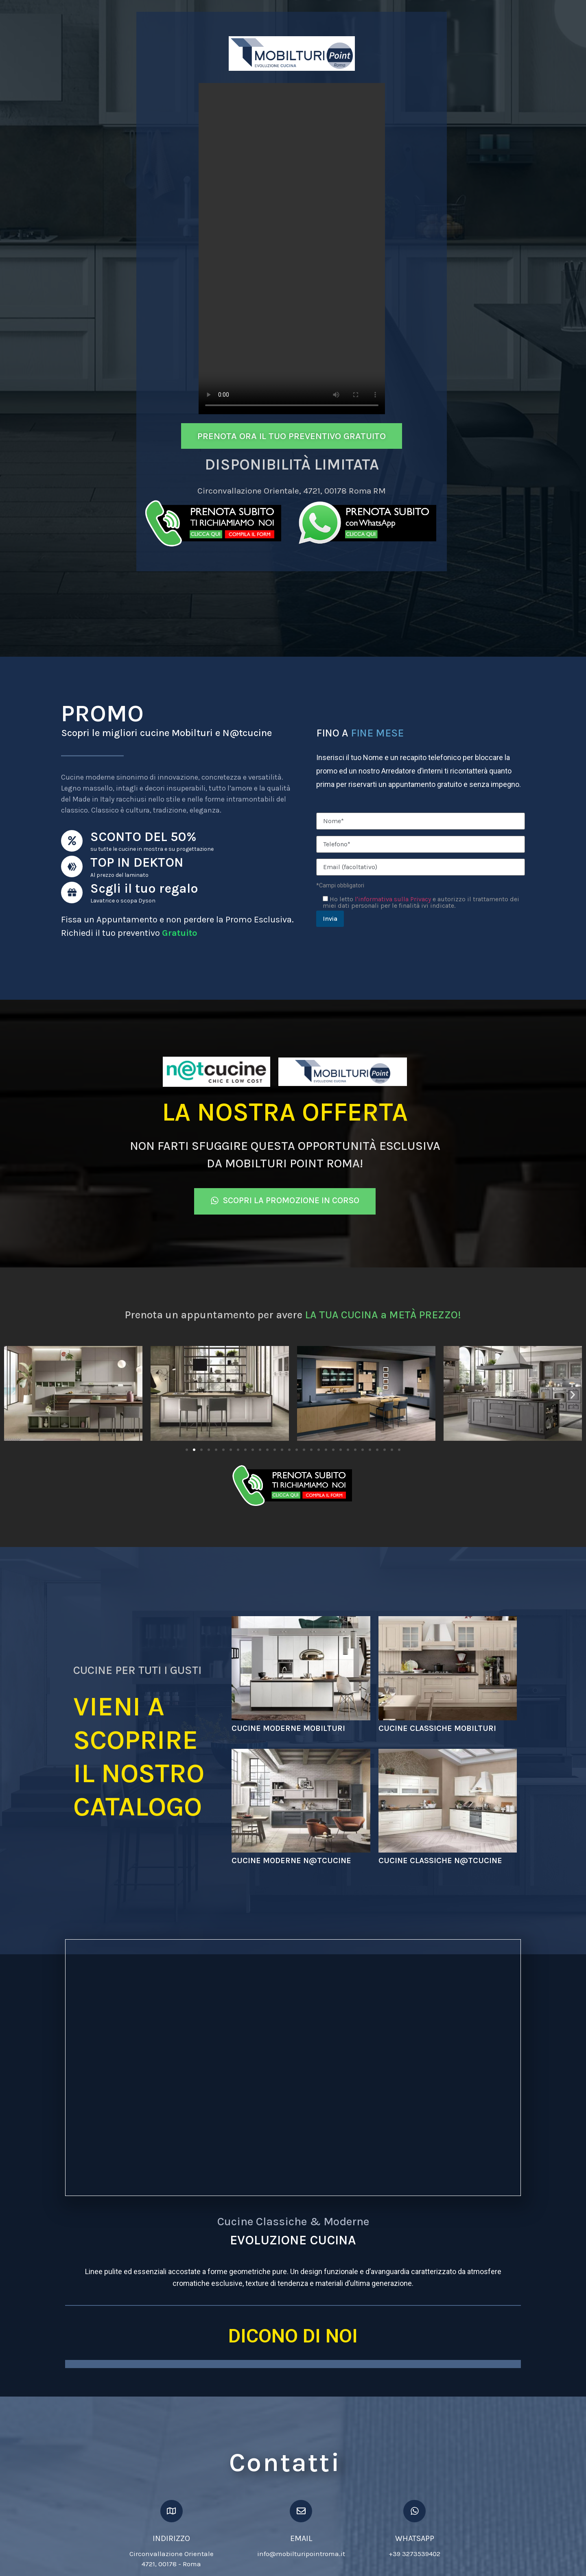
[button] (13, 1395)
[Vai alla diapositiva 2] (194, 1450)
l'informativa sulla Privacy (393, 899)
